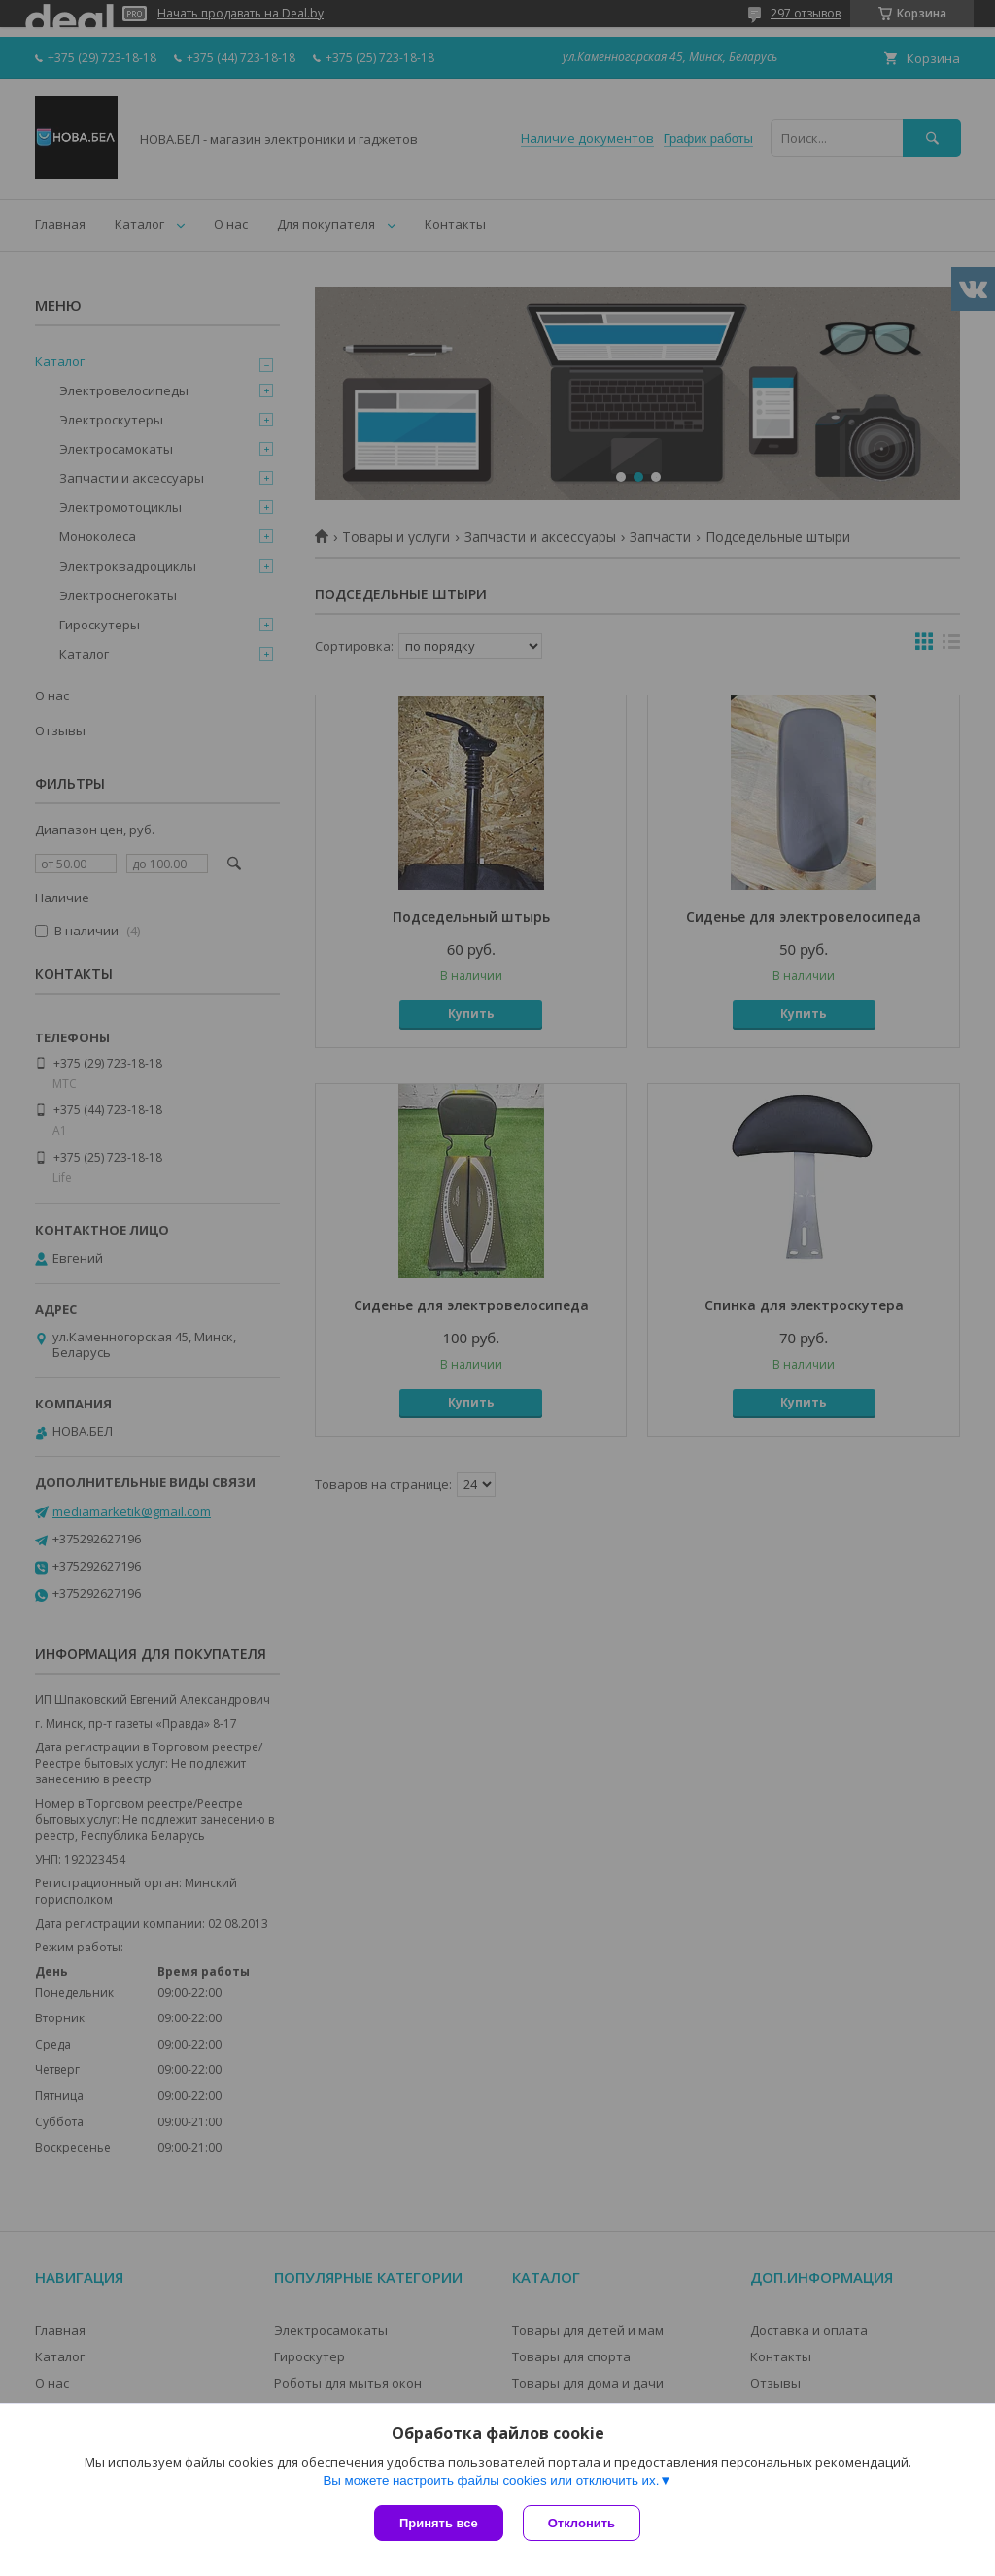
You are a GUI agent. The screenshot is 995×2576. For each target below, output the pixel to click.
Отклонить (581, 2523)
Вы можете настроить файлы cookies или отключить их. (491, 2480)
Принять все (438, 2523)
